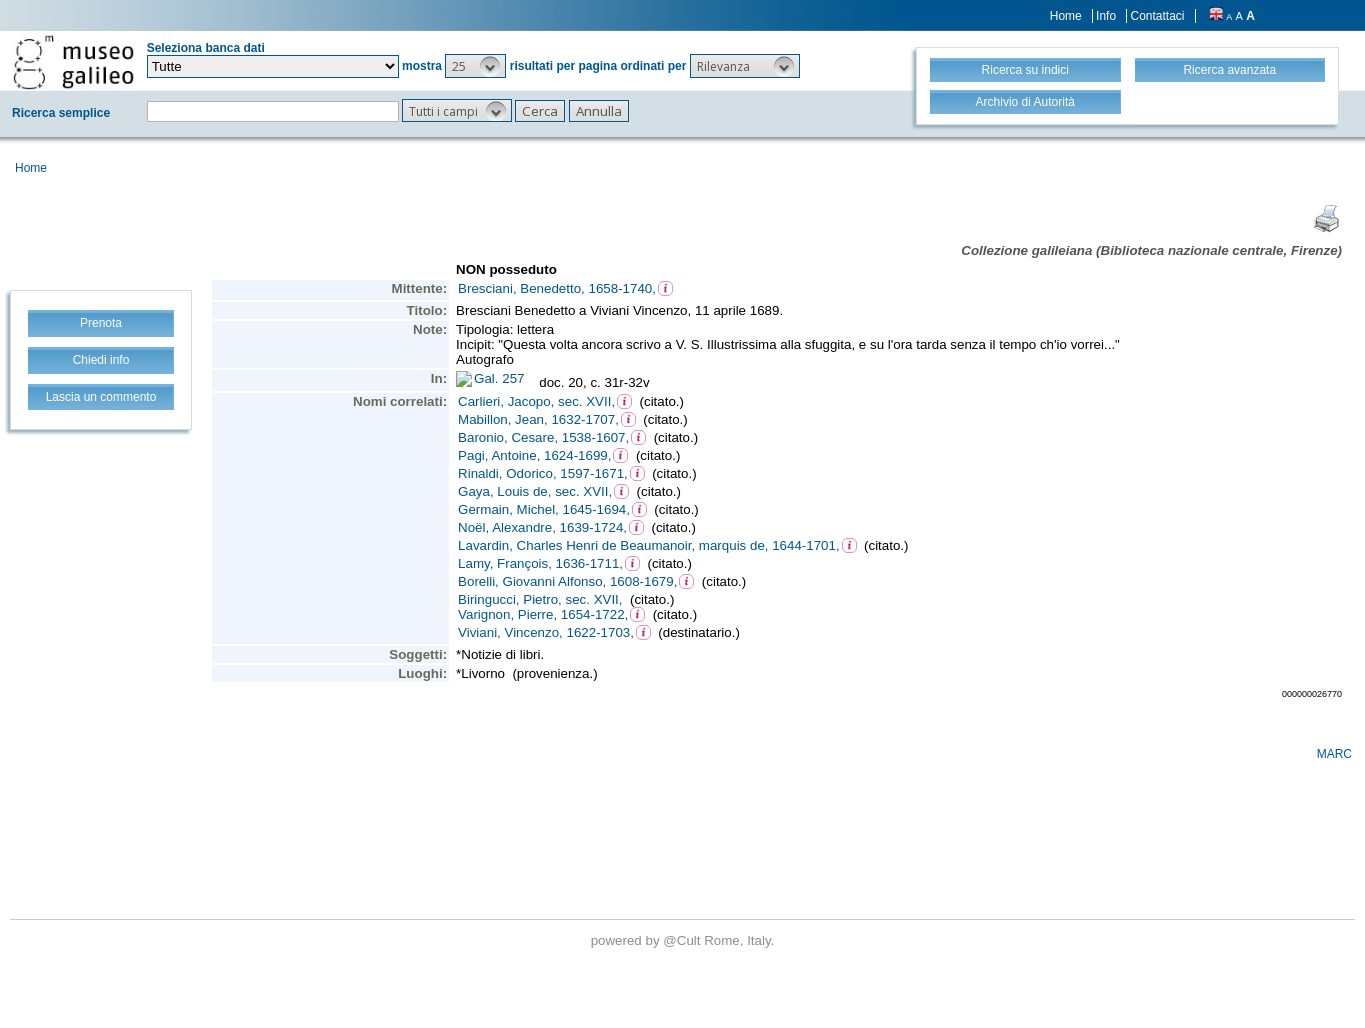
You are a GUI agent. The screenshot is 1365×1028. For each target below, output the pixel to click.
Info (1106, 16)
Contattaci (1157, 16)
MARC (1334, 754)
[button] (475, 66)
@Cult (683, 940)
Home (1066, 16)
